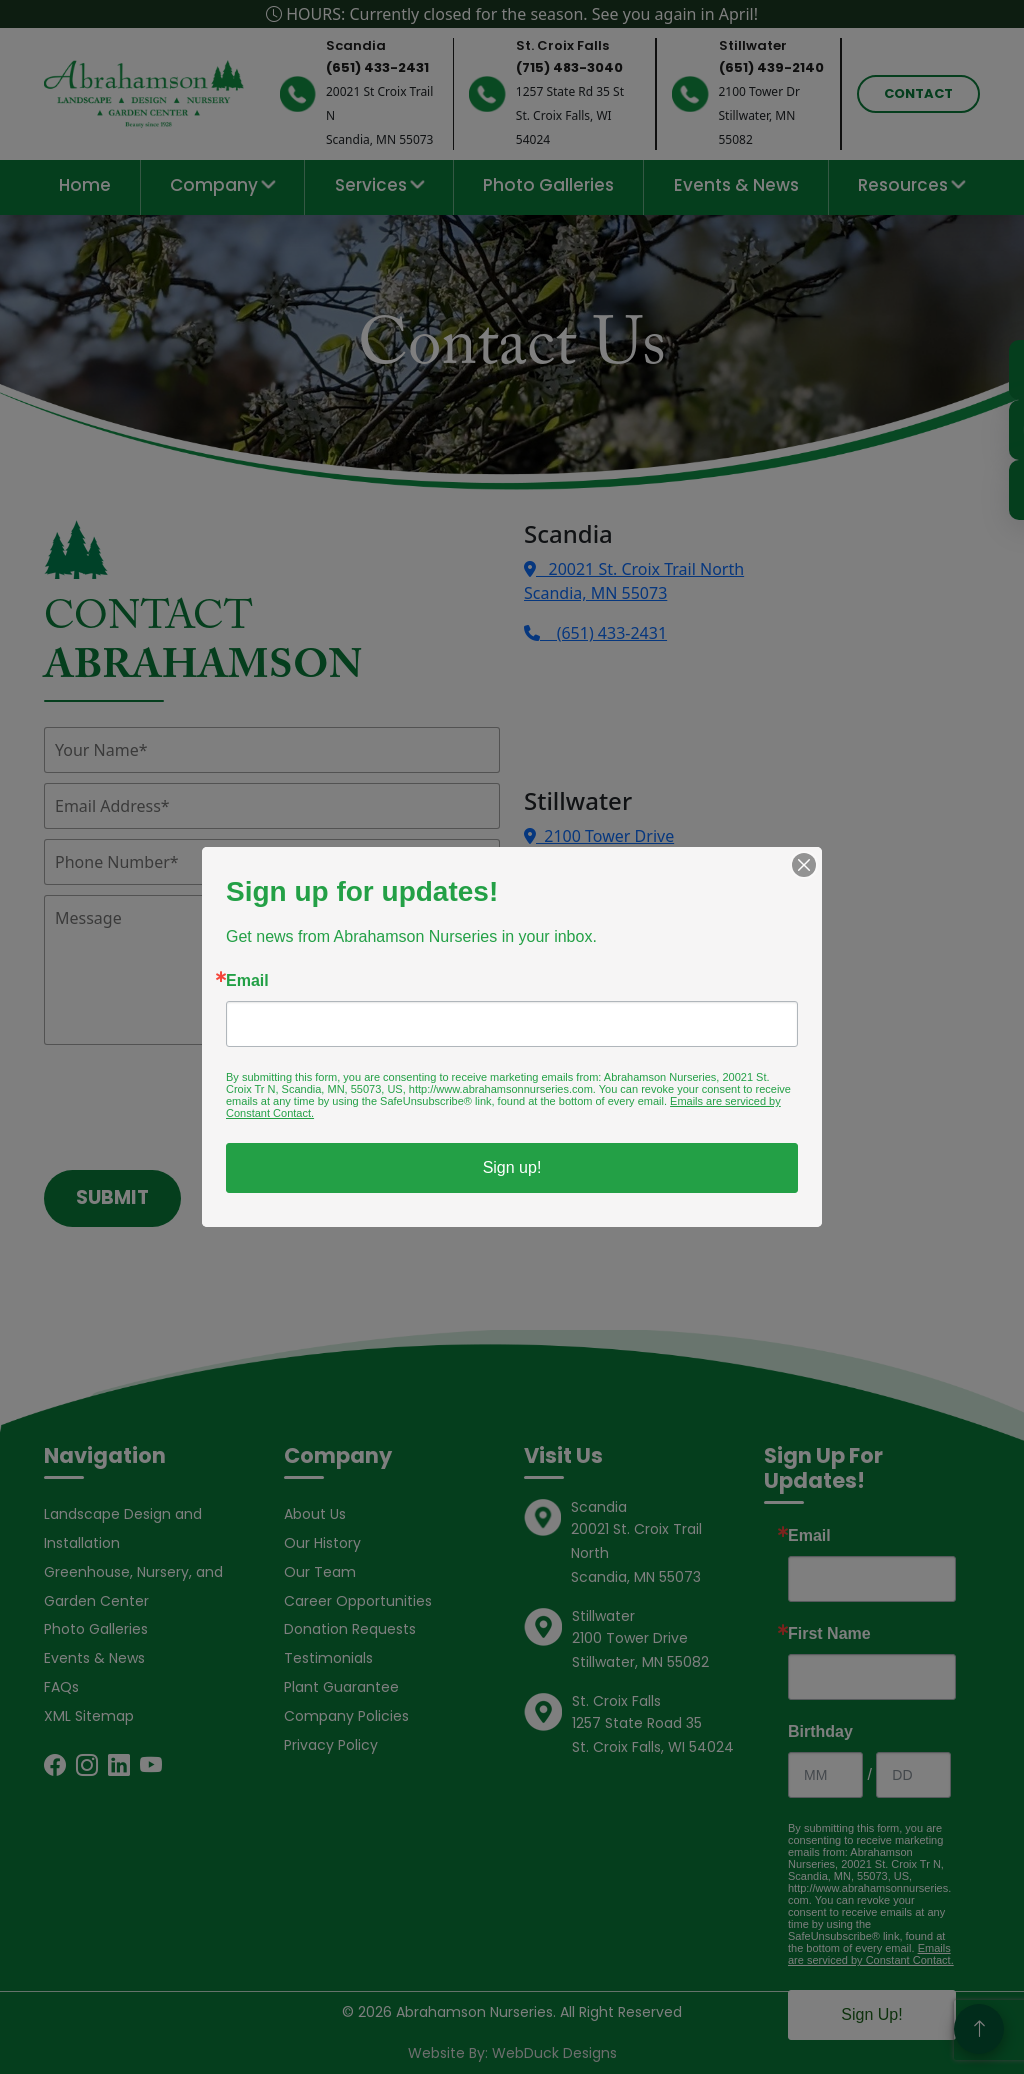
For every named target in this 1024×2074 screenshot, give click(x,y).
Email (247, 981)
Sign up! (512, 1167)
